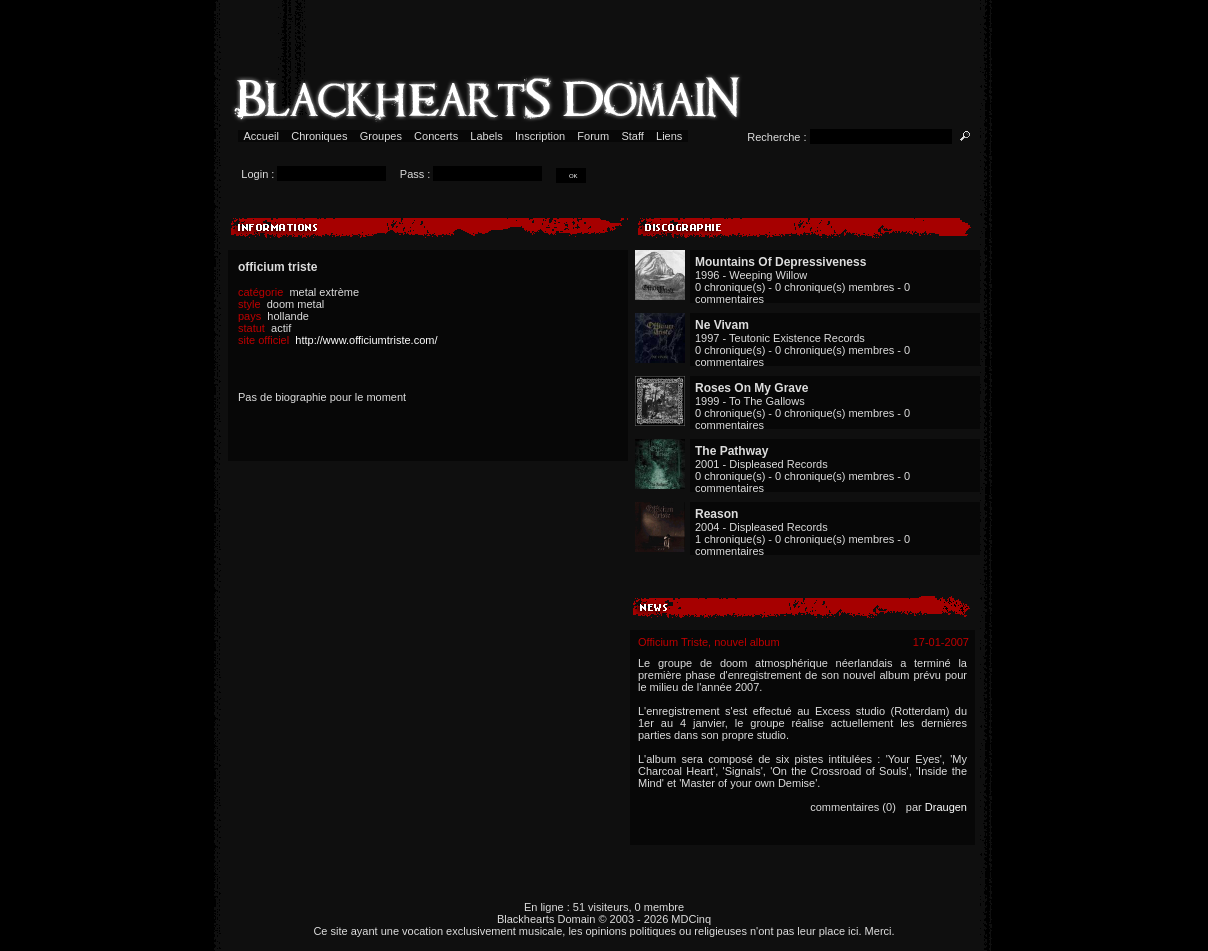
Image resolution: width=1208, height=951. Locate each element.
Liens (669, 136)
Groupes (381, 136)
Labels (486, 136)
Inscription (540, 136)
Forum (593, 136)
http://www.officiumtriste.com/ (366, 340)
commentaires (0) (853, 807)
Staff (632, 136)
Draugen (946, 807)
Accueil (261, 136)
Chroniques (319, 136)
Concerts (436, 136)
